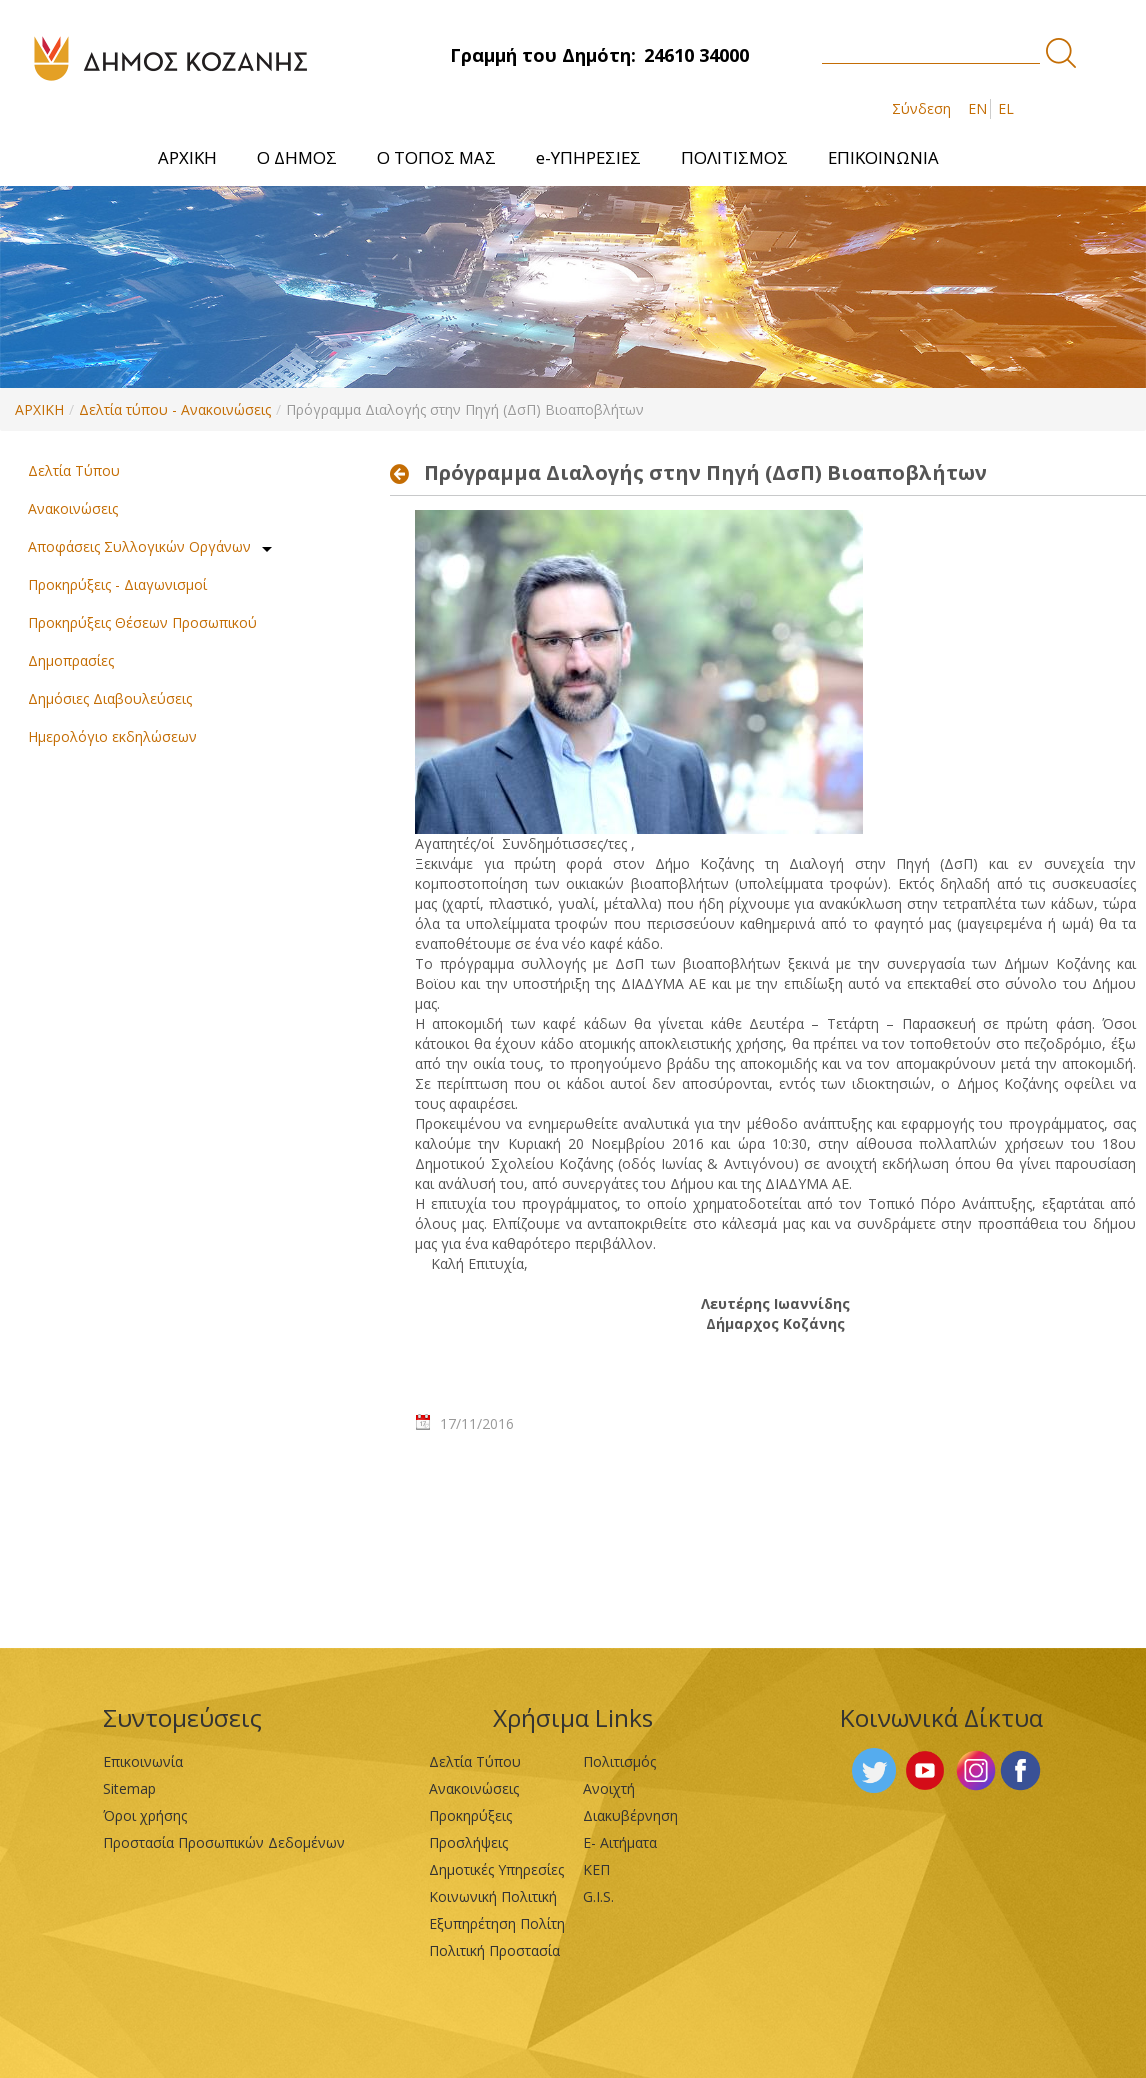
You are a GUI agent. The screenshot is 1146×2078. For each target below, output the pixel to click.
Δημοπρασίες (71, 660)
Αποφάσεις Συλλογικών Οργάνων (139, 546)
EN (977, 108)
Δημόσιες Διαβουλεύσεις (110, 698)
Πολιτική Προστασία (494, 1950)
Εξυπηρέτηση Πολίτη (497, 1923)
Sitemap (129, 1788)
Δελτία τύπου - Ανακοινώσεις (175, 409)
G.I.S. (598, 1896)
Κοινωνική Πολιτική (493, 1896)
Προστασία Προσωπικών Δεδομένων (224, 1842)
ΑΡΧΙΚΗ (39, 409)
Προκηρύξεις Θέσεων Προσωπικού (142, 622)
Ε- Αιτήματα (620, 1842)
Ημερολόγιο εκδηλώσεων (112, 736)
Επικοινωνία (143, 1761)
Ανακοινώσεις (73, 508)
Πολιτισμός (619, 1761)
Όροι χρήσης (145, 1815)
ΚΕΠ (596, 1869)
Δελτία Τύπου (74, 470)
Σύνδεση (921, 108)
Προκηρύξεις (470, 1815)
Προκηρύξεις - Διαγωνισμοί (117, 584)
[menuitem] (187, 157)
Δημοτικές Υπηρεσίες (496, 1869)
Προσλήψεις (468, 1842)
